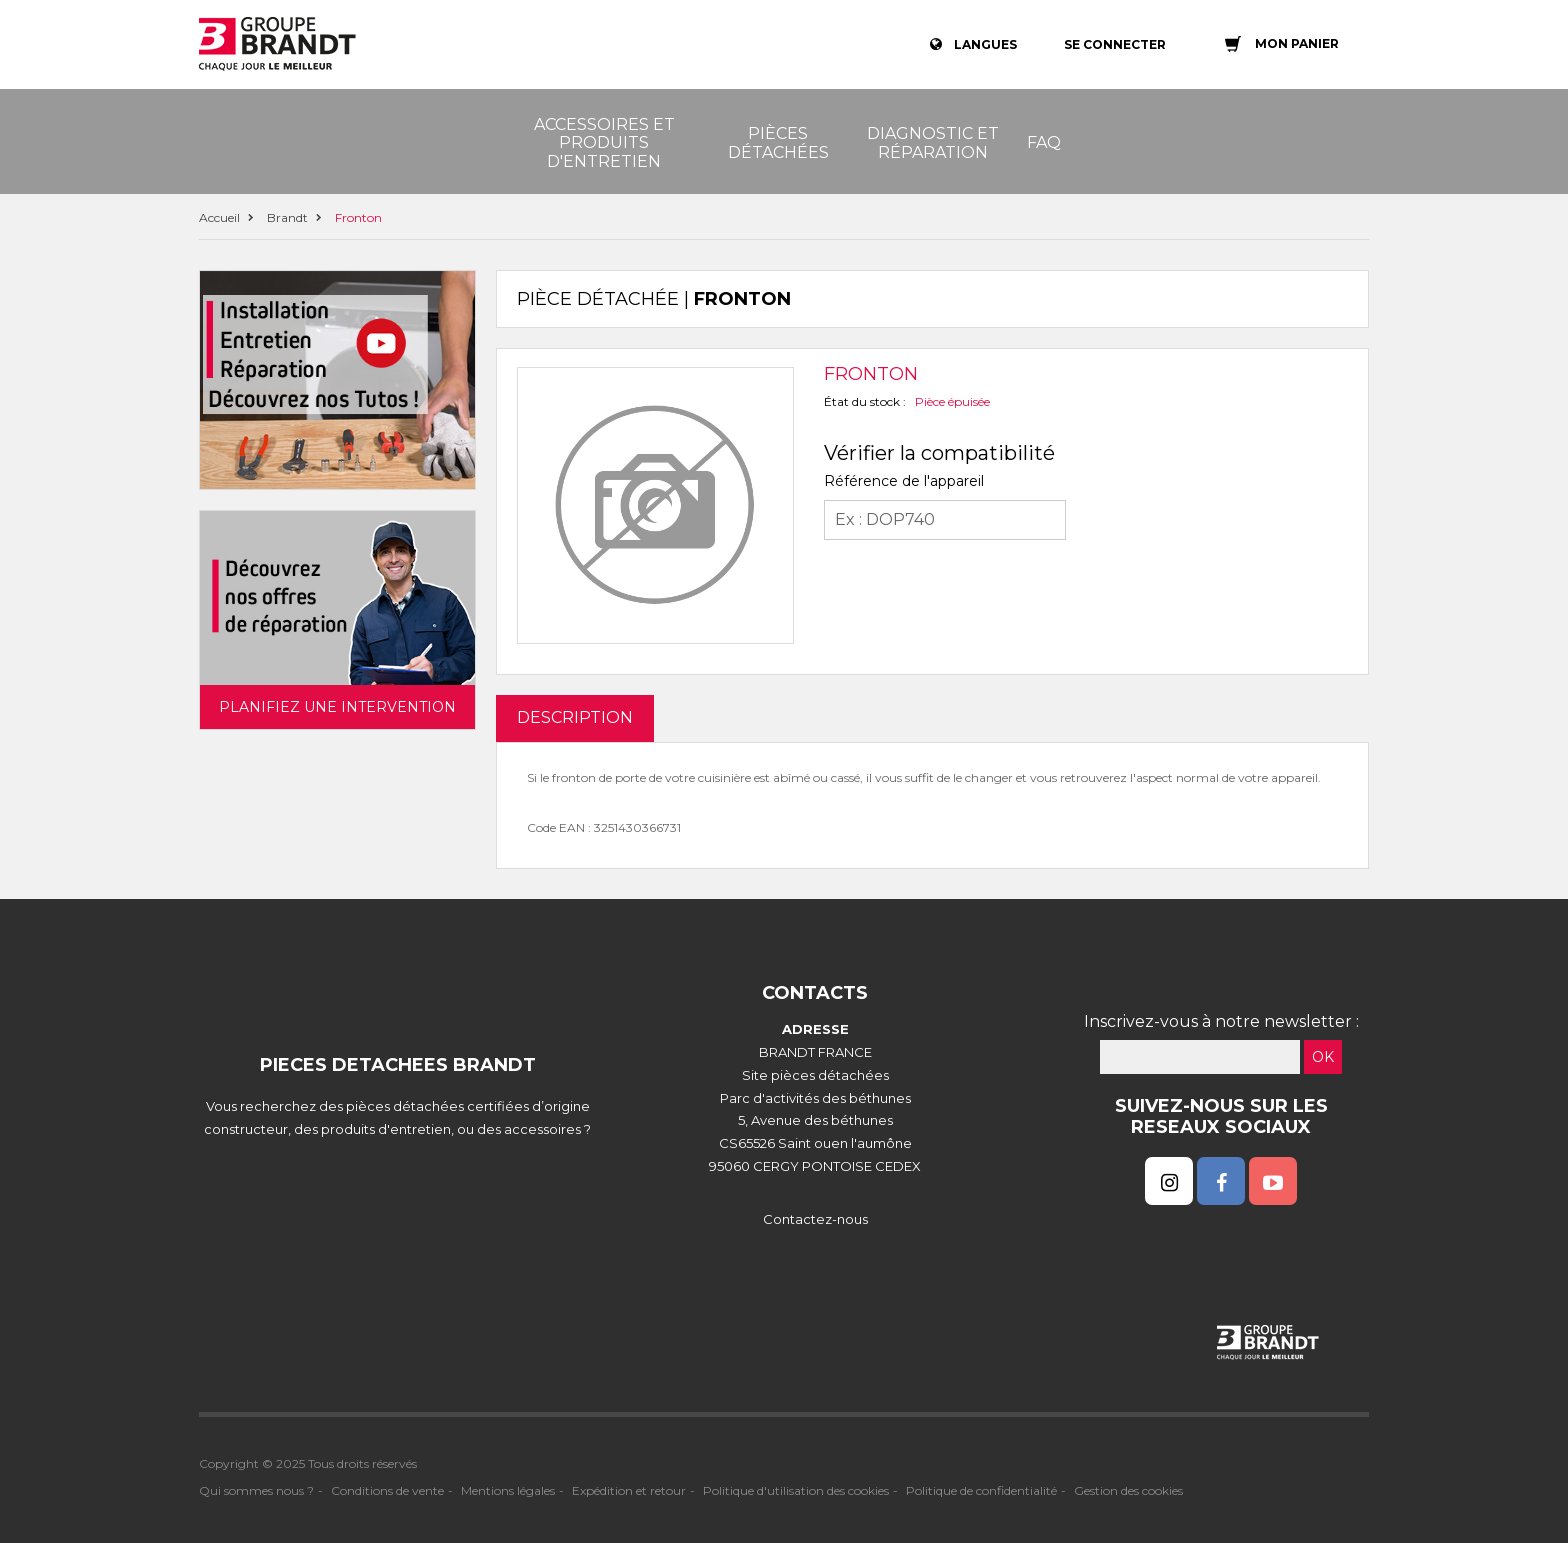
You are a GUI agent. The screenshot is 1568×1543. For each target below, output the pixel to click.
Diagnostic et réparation (933, 142)
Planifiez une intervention (337, 707)
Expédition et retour (629, 1490)
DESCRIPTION (575, 717)
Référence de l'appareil (904, 481)
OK (1323, 1057)
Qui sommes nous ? (256, 1490)
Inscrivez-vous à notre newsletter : (1221, 1021)
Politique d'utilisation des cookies (796, 1490)
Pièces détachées (778, 142)
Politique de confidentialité (981, 1490)
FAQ (1044, 142)
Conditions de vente (387, 1490)
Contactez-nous (815, 1219)
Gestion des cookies (1128, 1490)
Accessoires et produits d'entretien (604, 143)
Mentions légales (508, 1490)
